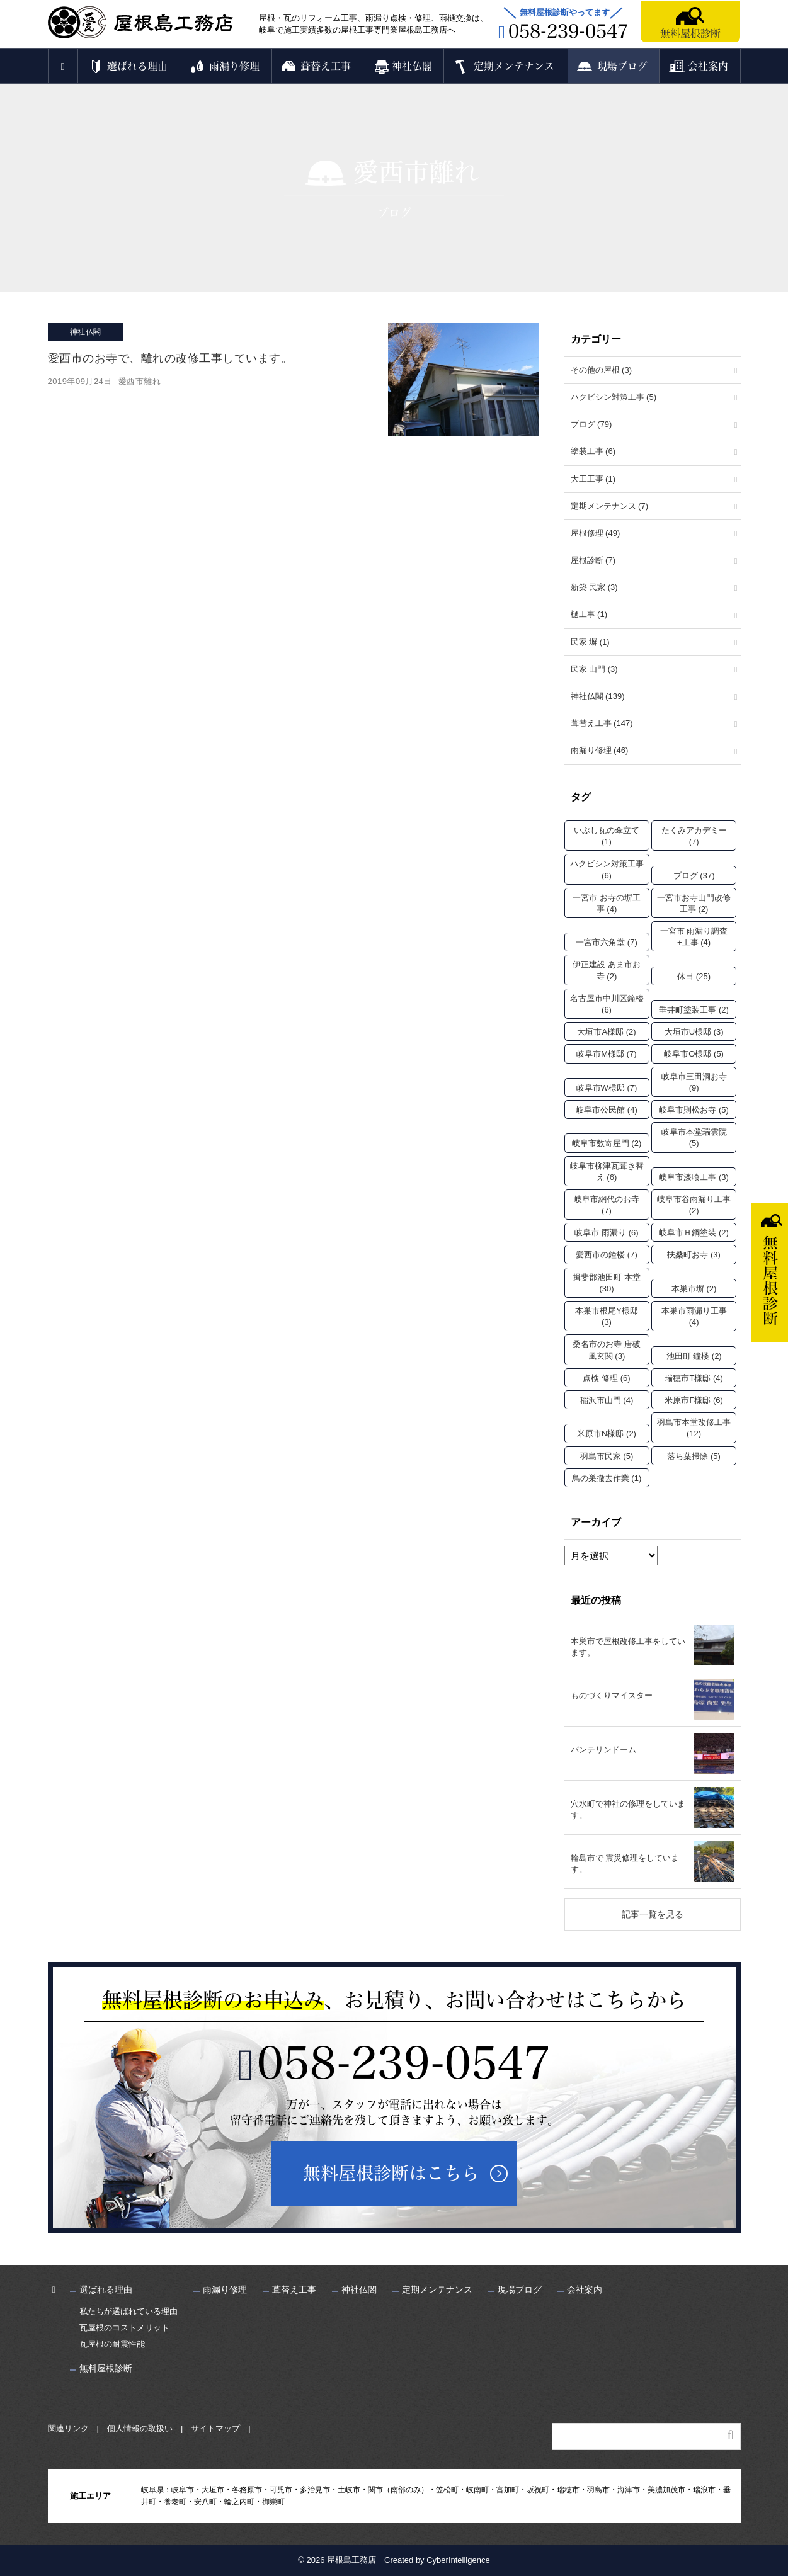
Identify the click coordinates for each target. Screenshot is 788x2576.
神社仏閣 (412, 66)
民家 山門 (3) (594, 669)
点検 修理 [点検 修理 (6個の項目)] (606, 1378)
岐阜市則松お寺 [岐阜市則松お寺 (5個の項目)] (694, 1110)
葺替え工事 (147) (602, 723)
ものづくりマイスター (612, 1695)
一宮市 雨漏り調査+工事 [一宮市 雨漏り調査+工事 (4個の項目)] (694, 936)
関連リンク (68, 2428)
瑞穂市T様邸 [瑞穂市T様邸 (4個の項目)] (693, 1378)
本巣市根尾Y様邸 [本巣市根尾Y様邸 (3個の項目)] (606, 1316)
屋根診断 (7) (593, 560)
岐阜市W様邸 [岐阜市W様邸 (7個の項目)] (606, 1087)
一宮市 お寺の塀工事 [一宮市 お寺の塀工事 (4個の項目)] (607, 903)
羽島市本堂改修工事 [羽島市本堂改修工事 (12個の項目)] (694, 1427)
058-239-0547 (404, 2063)
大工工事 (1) (593, 479)
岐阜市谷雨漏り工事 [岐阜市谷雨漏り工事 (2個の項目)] (694, 1204)
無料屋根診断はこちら (391, 2173)
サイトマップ (215, 2428)
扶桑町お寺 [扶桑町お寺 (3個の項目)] (694, 1254)
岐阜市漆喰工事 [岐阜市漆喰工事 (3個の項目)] (694, 1177)
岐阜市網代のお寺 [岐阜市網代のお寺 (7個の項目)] (606, 1204)
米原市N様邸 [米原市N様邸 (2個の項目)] (606, 1433)
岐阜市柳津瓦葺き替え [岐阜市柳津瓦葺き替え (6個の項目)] (607, 1171)
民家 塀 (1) (590, 642)
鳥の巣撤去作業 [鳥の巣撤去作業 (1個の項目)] (607, 1478)
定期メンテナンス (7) (610, 506)
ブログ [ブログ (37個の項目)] (694, 875)
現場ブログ (622, 66)
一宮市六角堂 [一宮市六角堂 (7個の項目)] (606, 942)
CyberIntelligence (457, 2560)
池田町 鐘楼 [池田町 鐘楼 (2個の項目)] (694, 1356)
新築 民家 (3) (594, 587)
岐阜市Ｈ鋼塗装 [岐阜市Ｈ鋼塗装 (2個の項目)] (694, 1232)
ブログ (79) (591, 424)
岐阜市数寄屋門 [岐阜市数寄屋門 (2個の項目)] (607, 1143)
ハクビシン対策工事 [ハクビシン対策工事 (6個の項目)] (607, 869)
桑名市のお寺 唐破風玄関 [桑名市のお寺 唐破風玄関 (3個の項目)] (607, 1349)
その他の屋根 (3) (601, 370)
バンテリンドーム (603, 1749)
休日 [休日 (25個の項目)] (694, 976)
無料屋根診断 (690, 33)
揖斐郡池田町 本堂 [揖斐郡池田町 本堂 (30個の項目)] (607, 1283)
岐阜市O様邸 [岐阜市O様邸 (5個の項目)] (694, 1053)
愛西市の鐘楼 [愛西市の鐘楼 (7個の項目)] (606, 1254)
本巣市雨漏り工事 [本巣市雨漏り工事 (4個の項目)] (694, 1316)
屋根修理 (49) (595, 533)
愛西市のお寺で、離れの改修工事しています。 (170, 358)
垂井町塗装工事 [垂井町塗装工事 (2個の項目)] (694, 1009)
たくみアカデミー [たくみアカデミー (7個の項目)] (694, 836)
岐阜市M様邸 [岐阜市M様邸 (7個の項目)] (606, 1053)
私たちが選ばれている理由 (128, 2311)
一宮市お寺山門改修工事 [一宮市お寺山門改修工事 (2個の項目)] (694, 903)
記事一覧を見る (652, 1914)
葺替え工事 (325, 66)
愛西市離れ (139, 381)
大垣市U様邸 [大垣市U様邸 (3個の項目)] (694, 1031)
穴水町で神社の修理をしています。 (628, 1809)
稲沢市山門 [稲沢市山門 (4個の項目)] (607, 1400)
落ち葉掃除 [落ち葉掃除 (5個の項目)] (694, 1456)
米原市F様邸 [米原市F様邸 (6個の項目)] (693, 1400)
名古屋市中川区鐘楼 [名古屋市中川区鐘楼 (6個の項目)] (607, 1004)
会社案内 (708, 66)
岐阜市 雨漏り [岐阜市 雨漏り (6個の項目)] (606, 1232)
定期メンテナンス (514, 66)
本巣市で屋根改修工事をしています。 (628, 1647)
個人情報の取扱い (140, 2428)
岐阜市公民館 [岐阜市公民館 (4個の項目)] (606, 1110)
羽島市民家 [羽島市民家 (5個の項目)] (607, 1456)
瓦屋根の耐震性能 (112, 2344)
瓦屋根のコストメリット (124, 2327)
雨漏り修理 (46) (600, 750)
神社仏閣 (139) (598, 696)
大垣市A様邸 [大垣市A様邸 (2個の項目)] (606, 1031)
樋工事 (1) (589, 614)
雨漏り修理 (234, 66)
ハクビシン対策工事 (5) (614, 397)
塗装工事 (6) (593, 451)
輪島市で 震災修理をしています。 (625, 1863)
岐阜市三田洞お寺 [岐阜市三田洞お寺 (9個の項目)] (694, 1082)
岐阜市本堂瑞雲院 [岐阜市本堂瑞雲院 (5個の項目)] (694, 1137)
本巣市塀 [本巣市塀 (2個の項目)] (694, 1288)
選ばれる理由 (137, 66)
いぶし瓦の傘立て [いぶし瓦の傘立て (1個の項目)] (606, 836)
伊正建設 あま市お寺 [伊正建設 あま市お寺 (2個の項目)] (607, 970)
